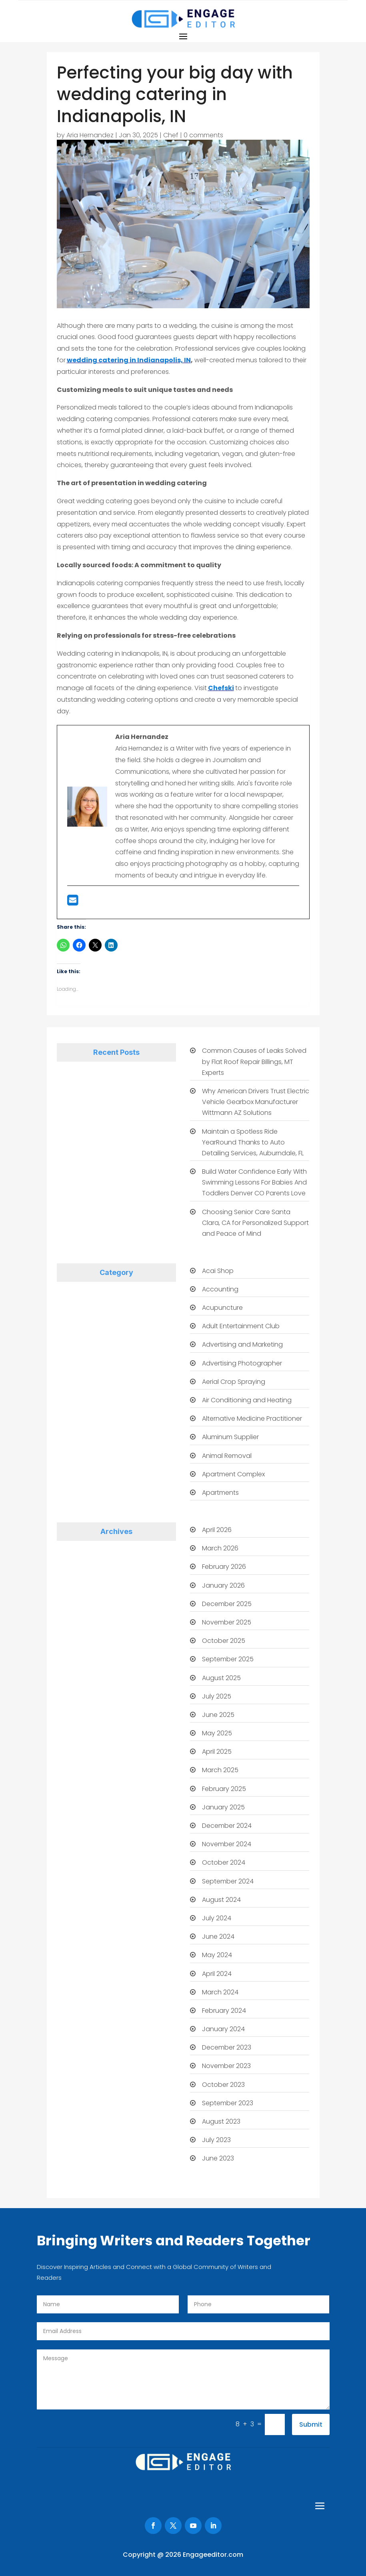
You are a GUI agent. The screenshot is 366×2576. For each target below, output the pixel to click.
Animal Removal (227, 1455)
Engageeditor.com (213, 2554)
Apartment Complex (233, 1474)
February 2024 (224, 2010)
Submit (310, 2424)
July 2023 (216, 2139)
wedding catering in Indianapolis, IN (129, 360)
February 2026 (224, 1566)
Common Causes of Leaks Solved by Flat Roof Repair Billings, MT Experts (254, 1061)
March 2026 (220, 1548)
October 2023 (223, 2084)
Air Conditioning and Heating (247, 1400)
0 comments (203, 135)
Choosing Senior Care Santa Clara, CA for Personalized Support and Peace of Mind (255, 1222)
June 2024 (218, 1936)
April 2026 (217, 1529)
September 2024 (228, 1881)
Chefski (221, 688)
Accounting (220, 1289)
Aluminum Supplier (230, 1437)
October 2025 (223, 1640)
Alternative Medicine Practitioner (252, 1418)
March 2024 (220, 1992)
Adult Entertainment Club (241, 1326)
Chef (170, 135)
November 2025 (226, 1622)
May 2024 (217, 1955)
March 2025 (220, 1770)
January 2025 (223, 1807)
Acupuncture (222, 1307)
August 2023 (221, 2121)
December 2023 (226, 2047)
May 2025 (217, 1733)
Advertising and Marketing (242, 1344)
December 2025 (227, 1603)
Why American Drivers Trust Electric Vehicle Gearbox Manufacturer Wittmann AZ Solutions (255, 1101)
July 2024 (216, 1918)
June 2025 (218, 1714)
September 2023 (227, 2103)
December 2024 (227, 1825)
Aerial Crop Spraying (233, 1381)
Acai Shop (218, 1270)
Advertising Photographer (242, 1363)
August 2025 (221, 1678)
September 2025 (228, 1659)
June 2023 (218, 2158)
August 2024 (221, 1899)
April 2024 (217, 1973)
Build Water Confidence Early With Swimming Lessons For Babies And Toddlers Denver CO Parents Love (254, 1182)
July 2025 (216, 1696)
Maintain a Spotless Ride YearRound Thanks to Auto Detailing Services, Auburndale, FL (253, 1142)
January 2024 (223, 2029)
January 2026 (223, 1585)
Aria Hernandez (90, 135)
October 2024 (223, 1862)
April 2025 (217, 1751)
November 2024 (226, 1844)
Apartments (220, 1492)
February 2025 (224, 1788)
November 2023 (226, 2065)
